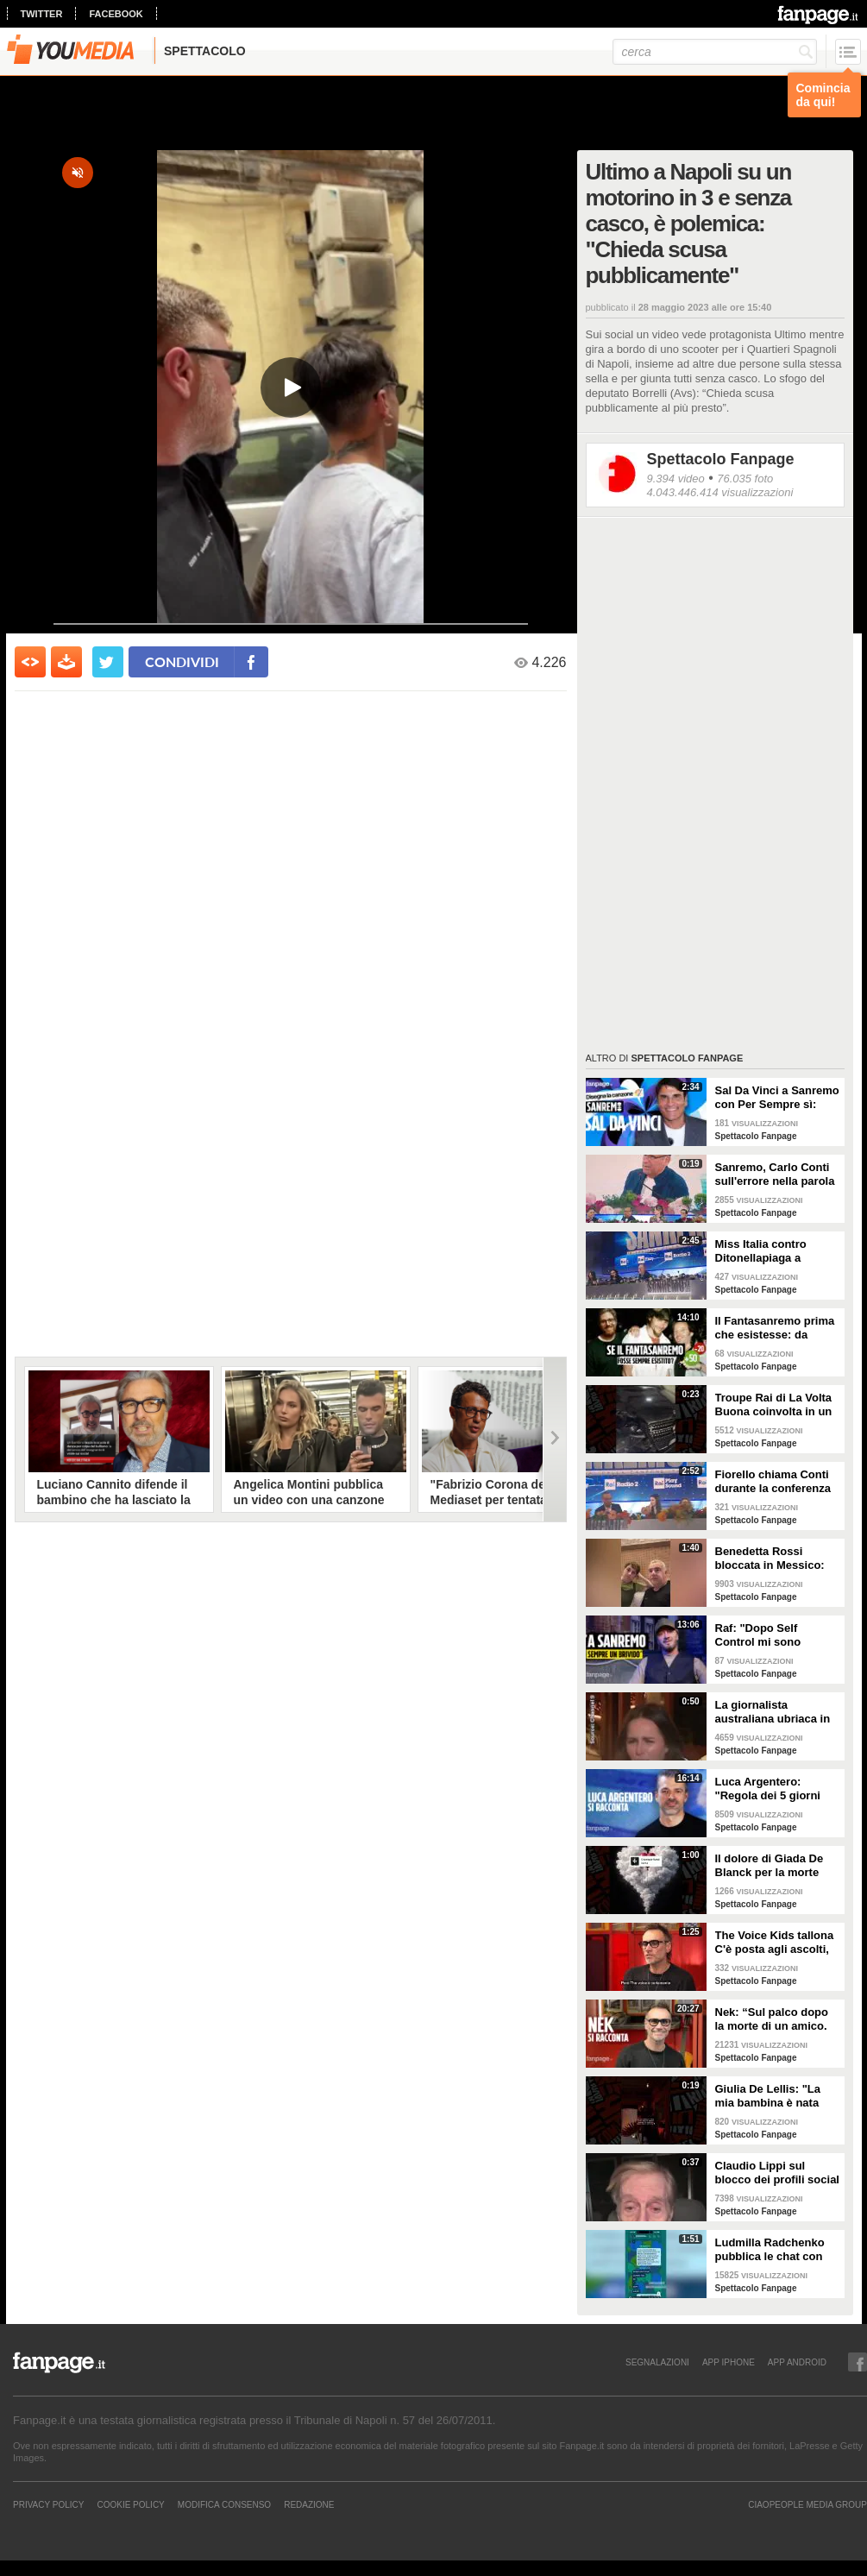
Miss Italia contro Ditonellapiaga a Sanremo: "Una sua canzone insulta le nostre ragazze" (767, 1251)
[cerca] (715, 52)
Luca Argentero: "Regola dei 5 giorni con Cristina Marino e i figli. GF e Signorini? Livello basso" (775, 1789)
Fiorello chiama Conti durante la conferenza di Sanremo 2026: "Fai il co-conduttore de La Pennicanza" (773, 1482)
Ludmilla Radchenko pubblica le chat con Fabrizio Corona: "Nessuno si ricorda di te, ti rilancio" (774, 2250)
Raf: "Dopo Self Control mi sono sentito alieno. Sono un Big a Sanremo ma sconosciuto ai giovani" (777, 1635)
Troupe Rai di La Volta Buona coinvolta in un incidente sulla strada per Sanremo (773, 1405)
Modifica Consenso (224, 2504)
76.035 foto (745, 478)
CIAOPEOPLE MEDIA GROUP (807, 2504)
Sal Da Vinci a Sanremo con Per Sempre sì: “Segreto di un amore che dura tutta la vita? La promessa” (777, 1098)
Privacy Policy (48, 2504)
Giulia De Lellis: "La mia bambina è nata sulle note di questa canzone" (767, 2096)
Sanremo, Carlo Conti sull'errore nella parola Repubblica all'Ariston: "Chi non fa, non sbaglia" (776, 1174)
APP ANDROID (797, 2362)
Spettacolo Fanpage (721, 459)
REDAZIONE (309, 2504)
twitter (42, 14)
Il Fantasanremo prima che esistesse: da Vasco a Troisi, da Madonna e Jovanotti (775, 1328)
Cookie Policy (130, 2504)
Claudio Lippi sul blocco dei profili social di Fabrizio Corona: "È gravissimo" (777, 2173)
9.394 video (676, 478)
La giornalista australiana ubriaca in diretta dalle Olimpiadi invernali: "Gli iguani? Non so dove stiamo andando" (773, 1712)
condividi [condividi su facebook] (182, 661)
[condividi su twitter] (107, 661)
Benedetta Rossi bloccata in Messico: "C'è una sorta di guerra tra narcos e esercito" (770, 1558)
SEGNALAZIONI (657, 2362)
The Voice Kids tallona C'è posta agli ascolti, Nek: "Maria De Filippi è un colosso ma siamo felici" (777, 1942)
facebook (115, 14)
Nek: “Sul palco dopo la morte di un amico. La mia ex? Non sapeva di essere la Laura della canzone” (777, 2019)
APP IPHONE (728, 2362)
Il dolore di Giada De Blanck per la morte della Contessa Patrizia (776, 1866)
